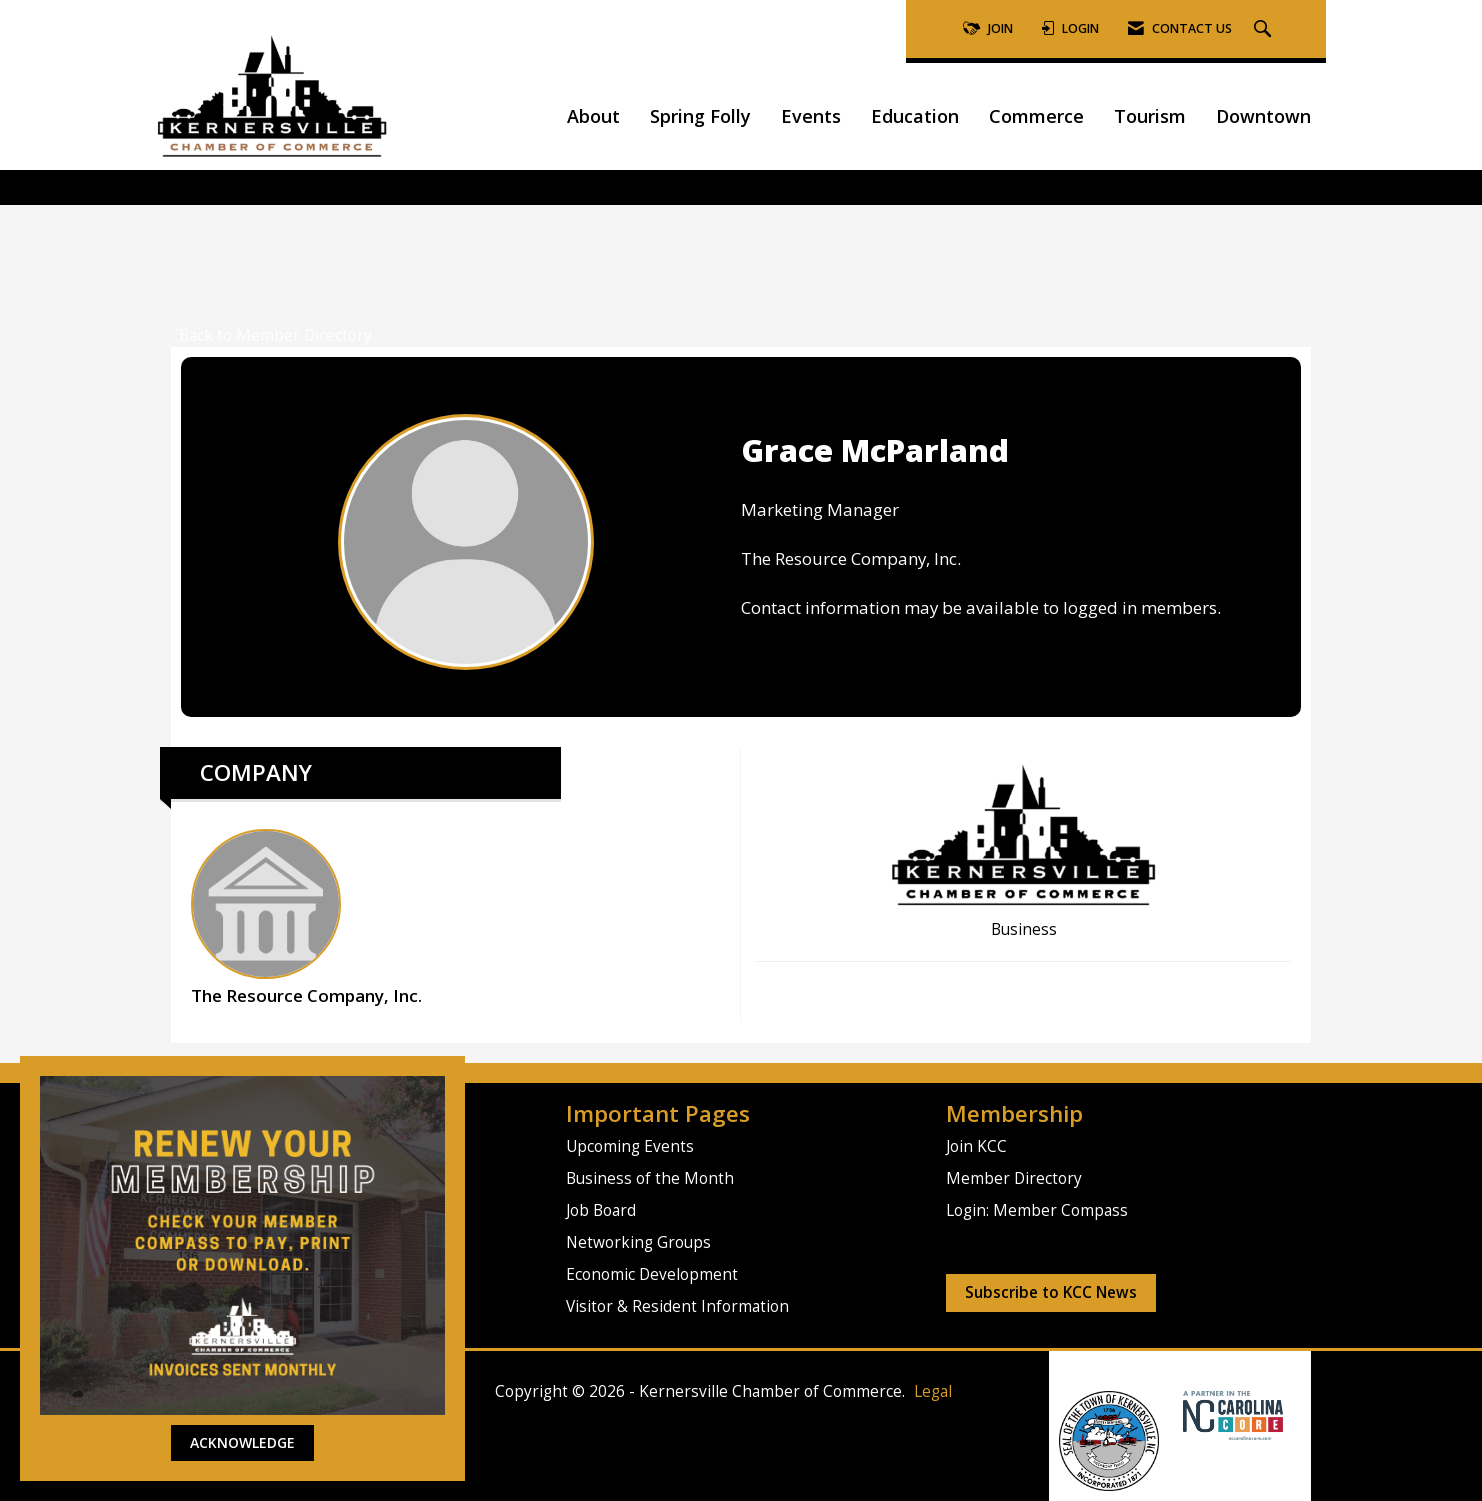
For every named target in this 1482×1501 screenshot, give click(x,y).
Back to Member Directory (271, 335)
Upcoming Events (630, 1146)
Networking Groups (638, 1242)
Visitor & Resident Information (677, 1306)
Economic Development (652, 1274)
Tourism (1150, 116)
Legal (933, 1391)
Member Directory (1014, 1178)
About (593, 116)
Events (811, 116)
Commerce (1036, 116)
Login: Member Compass (1037, 1210)
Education (915, 116)
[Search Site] (1265, 29)
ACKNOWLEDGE (242, 1442)
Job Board (601, 1210)
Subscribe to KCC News (1051, 1292)
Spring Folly (700, 116)
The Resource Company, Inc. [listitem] (306, 918)
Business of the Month (650, 1178)
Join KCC (976, 1146)
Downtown (1263, 116)
